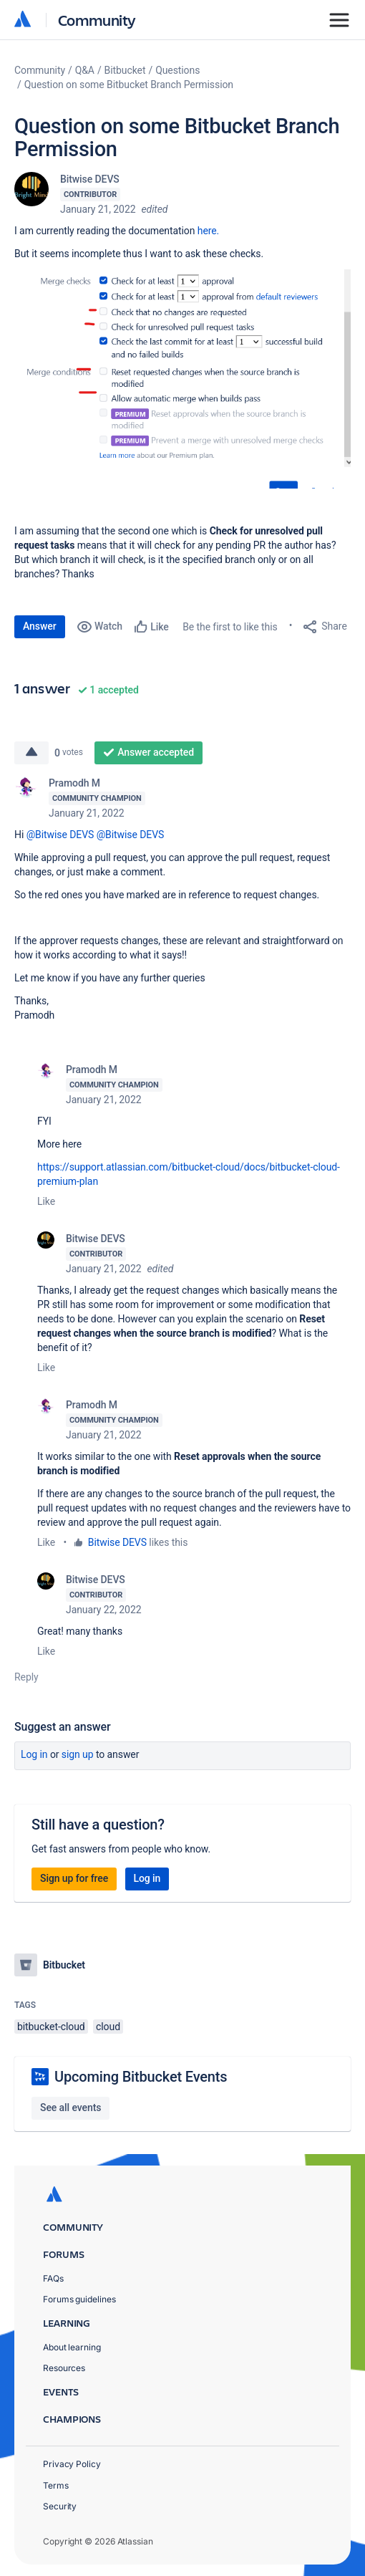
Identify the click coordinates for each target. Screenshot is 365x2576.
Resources (64, 2368)
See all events (70, 2107)
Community (97, 19)
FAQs (53, 2278)
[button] (182, 379)
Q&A (84, 70)
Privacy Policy (72, 2464)
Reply (26, 1677)
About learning (72, 2347)
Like (46, 1201)
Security (60, 2506)
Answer (40, 626)
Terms (56, 2485)
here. (208, 230)
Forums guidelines (79, 2299)
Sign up (78, 1754)
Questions (177, 70)
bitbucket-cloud (51, 2026)
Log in (34, 1754)
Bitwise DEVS (90, 179)
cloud (108, 2026)
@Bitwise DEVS (60, 834)
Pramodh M (74, 783)
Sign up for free (74, 1878)
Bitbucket (125, 70)
